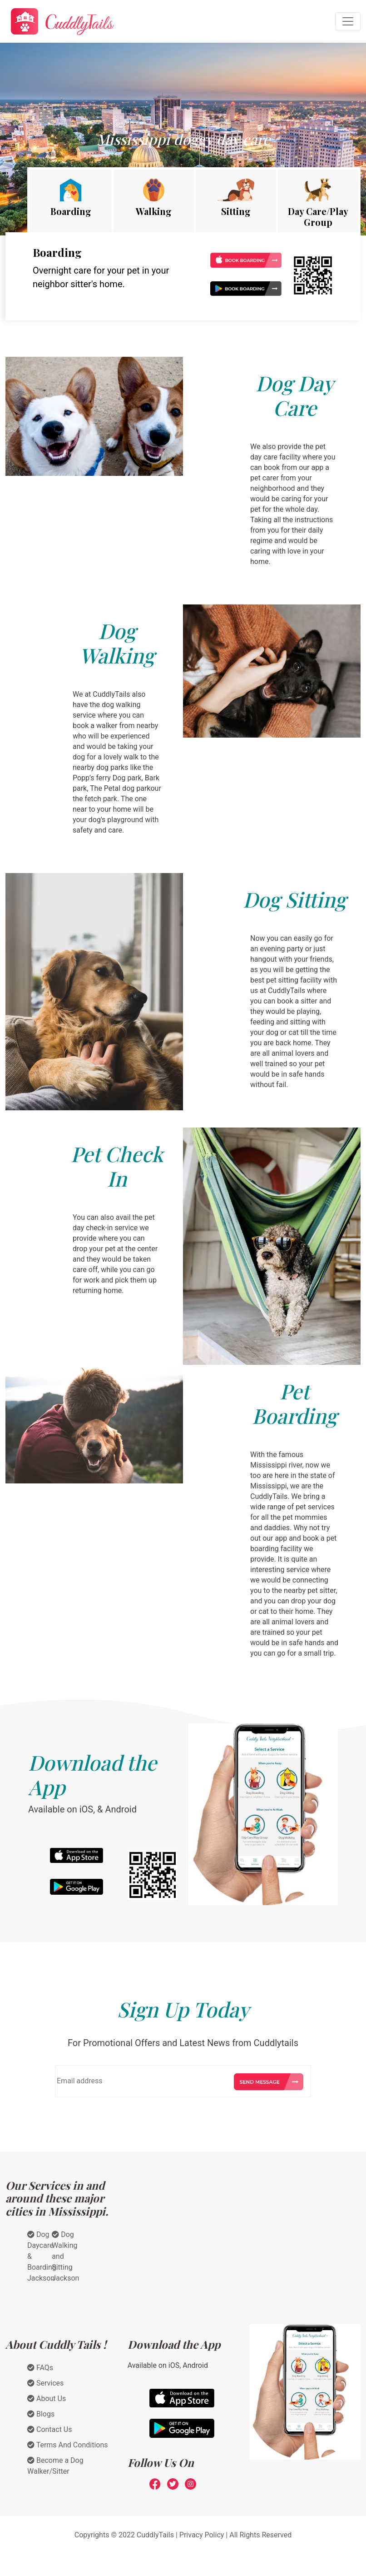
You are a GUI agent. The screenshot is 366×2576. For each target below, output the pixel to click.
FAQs (40, 2367)
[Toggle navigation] (348, 21)
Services (45, 2383)
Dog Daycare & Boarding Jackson (41, 2256)
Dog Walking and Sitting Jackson (65, 2256)
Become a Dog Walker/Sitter (55, 2466)
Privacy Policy (201, 2535)
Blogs (40, 2414)
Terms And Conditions (67, 2445)
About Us (46, 2398)
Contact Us (49, 2429)
